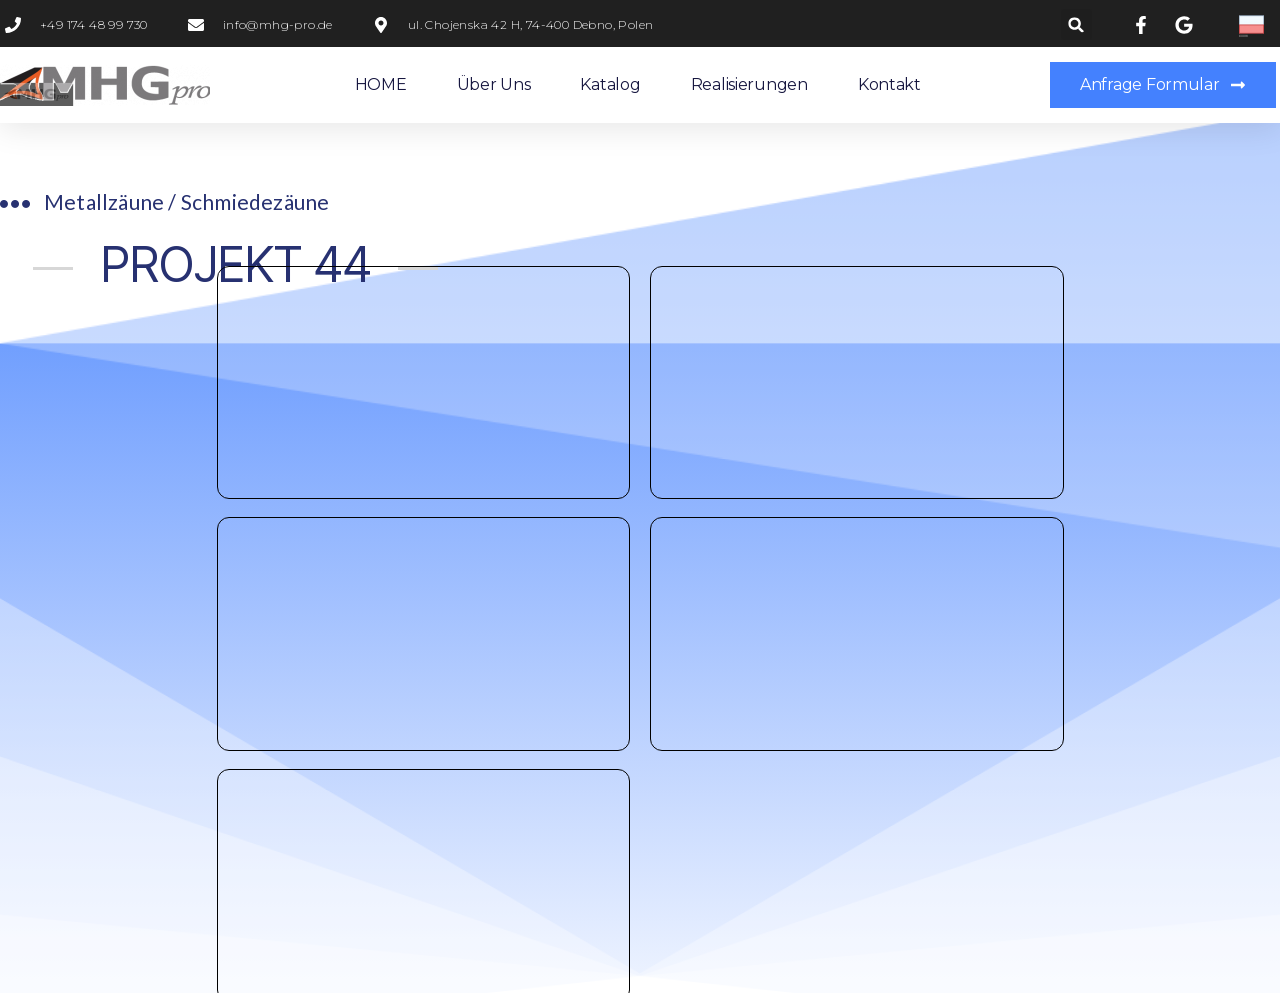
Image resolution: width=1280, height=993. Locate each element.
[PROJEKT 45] (1216, 310)
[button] (1076, 24)
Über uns (494, 84)
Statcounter (48, 973)
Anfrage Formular (779, 388)
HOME (381, 84)
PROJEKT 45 (1130, 310)
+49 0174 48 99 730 (498, 388)
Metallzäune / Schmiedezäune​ (186, 201)
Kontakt (889, 84)
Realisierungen (749, 84)
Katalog (610, 84)
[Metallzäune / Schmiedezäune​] (15, 204)
